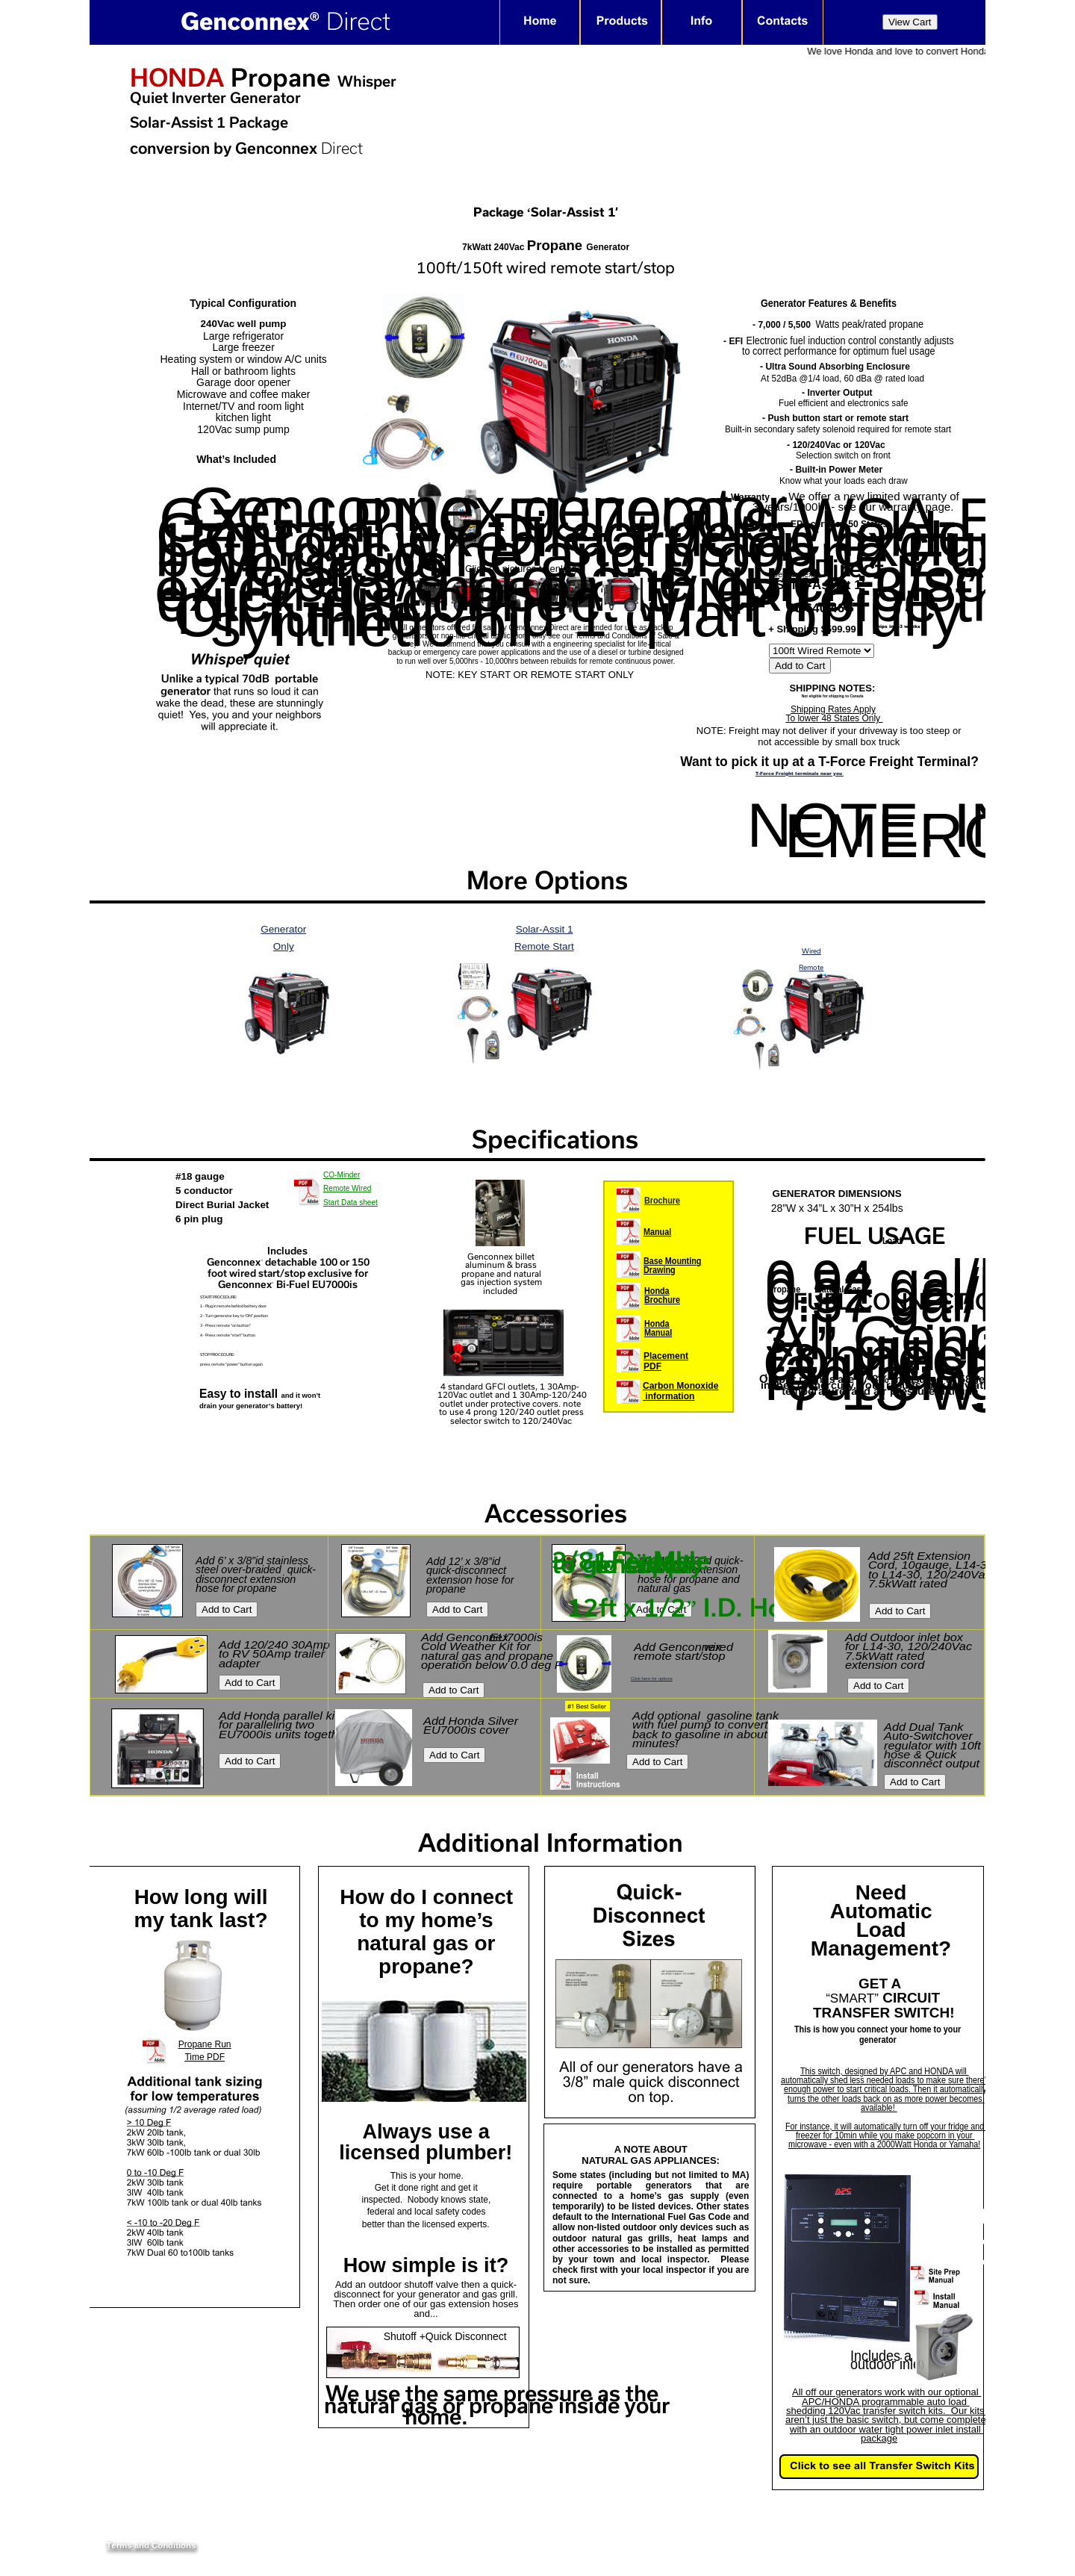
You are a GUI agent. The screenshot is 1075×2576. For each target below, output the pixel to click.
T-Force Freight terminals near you (799, 774)
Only (283, 946)
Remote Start (544, 946)
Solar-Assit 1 (544, 929)
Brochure (662, 1200)
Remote (811, 967)
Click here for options (652, 1678)
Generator (283, 929)
